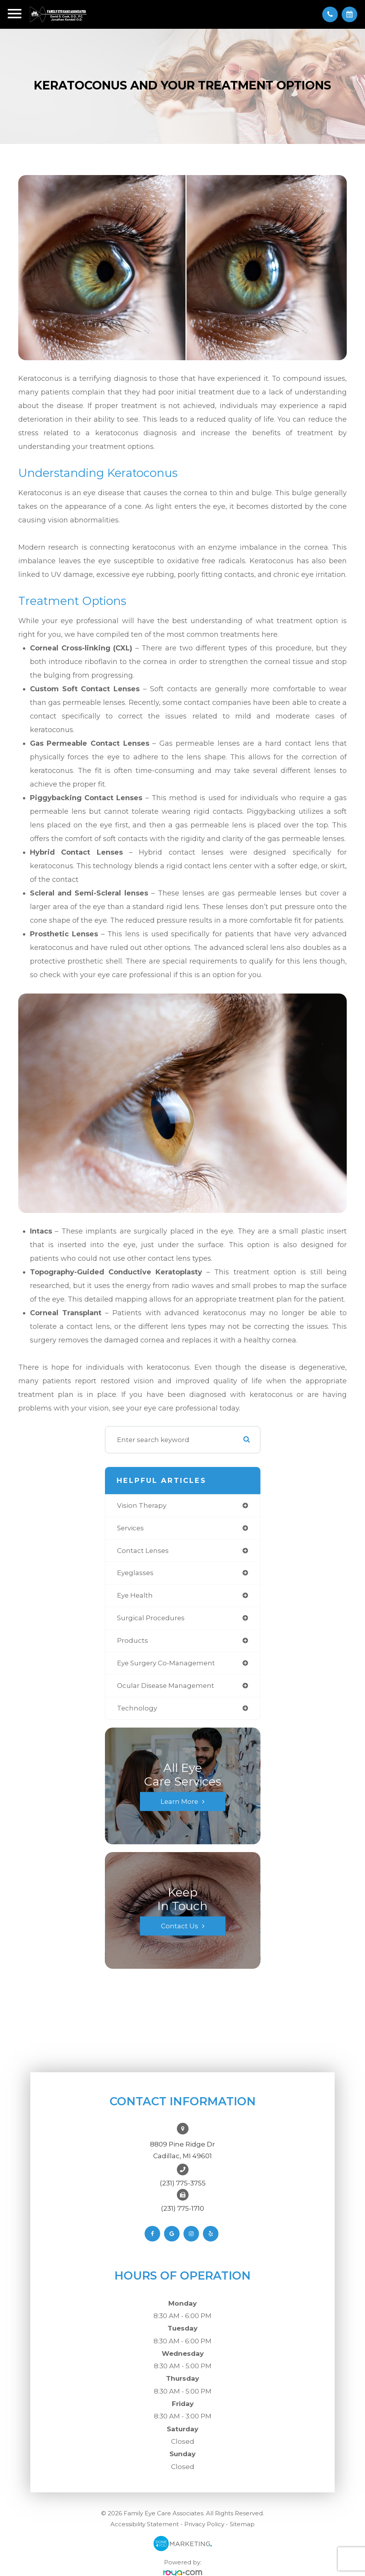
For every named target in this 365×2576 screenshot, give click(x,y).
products (132, 1640)
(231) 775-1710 (182, 2208)
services (130, 1528)
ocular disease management (165, 1685)
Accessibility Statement (144, 2524)
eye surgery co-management (166, 1663)
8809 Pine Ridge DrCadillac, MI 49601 (182, 2150)
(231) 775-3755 (183, 2183)
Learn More (179, 1801)
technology (137, 1708)
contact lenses (143, 1550)
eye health (135, 1595)
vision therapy (141, 1505)
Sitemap (242, 2524)
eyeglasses (135, 1573)
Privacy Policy (204, 2524)
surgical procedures (151, 1618)
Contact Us (179, 1926)
